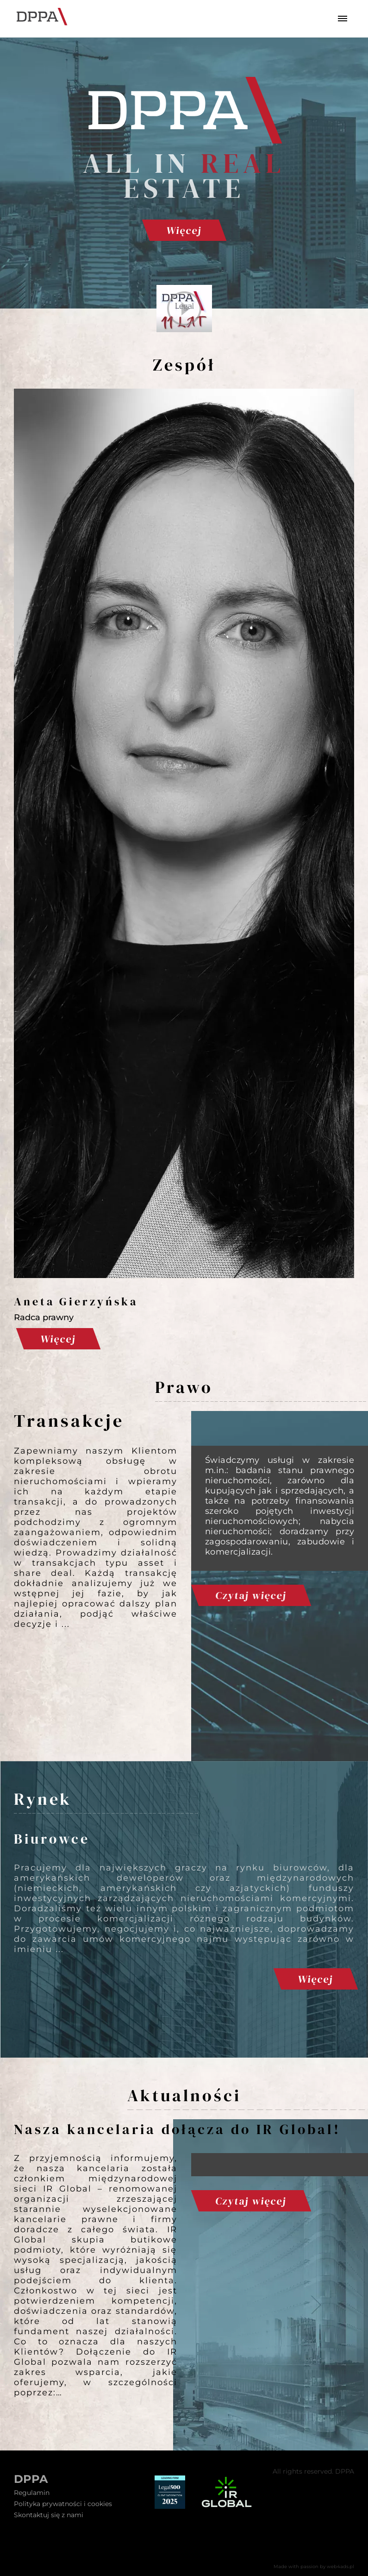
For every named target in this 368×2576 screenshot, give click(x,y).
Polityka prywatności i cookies (63, 2504)
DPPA (31, 2479)
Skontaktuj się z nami (48, 2515)
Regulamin (32, 2492)
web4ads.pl (340, 2566)
